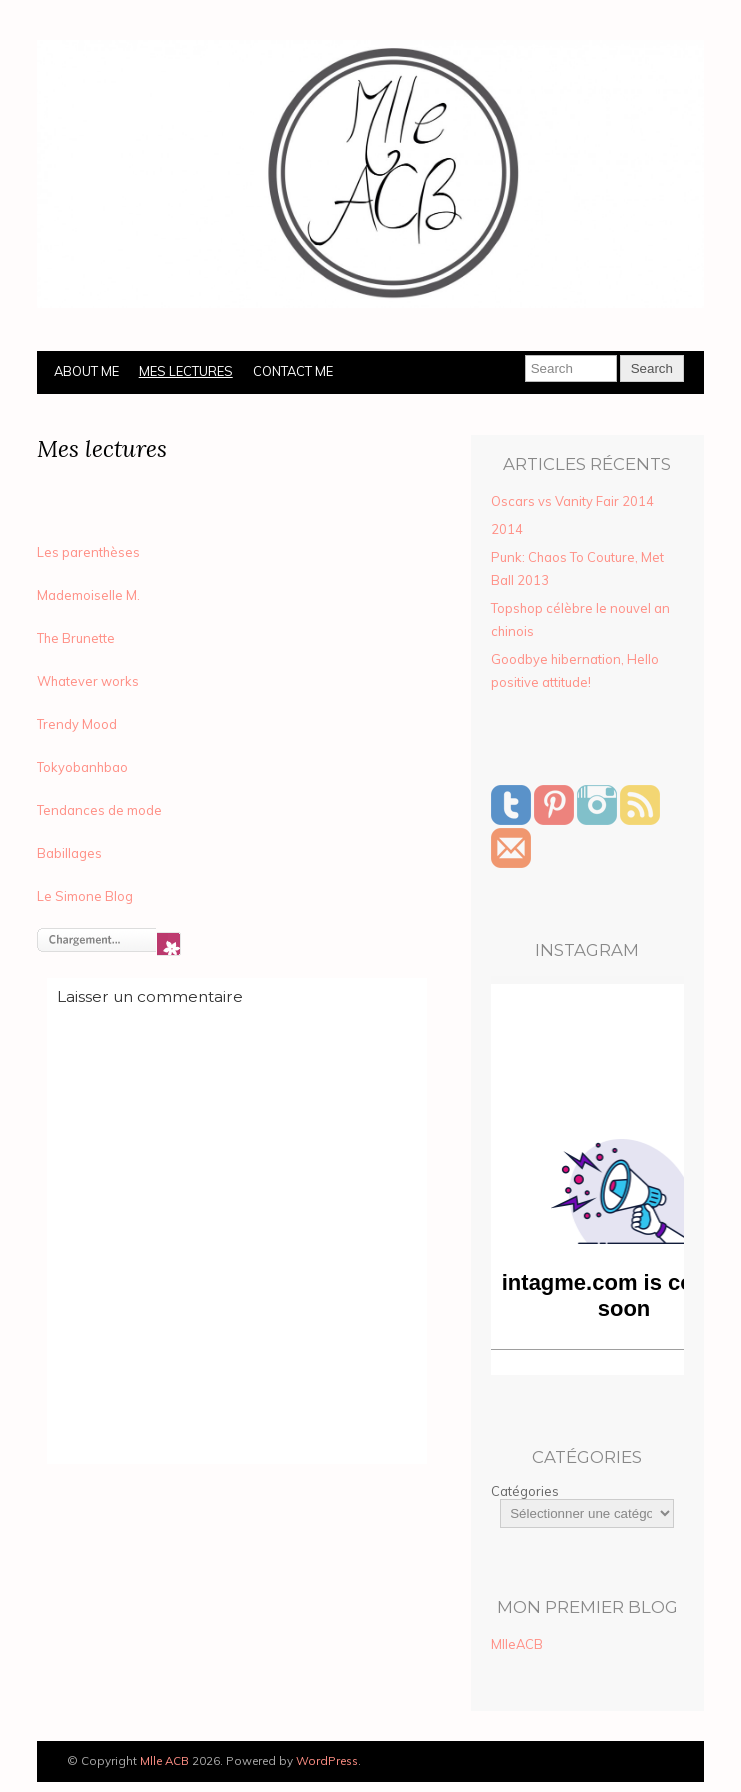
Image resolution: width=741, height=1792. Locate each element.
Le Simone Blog (85, 896)
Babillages (69, 853)
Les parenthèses (88, 552)
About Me (86, 371)
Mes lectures (186, 371)
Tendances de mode (99, 810)
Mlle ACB (164, 1760)
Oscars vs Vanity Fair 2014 (572, 501)
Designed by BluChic (646, 1761)
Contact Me (293, 371)
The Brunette (76, 638)
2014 (507, 529)
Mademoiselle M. (88, 595)
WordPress (327, 1760)
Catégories (525, 1491)
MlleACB (517, 1644)
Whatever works (88, 681)
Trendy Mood (77, 724)
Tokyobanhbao (82, 767)
